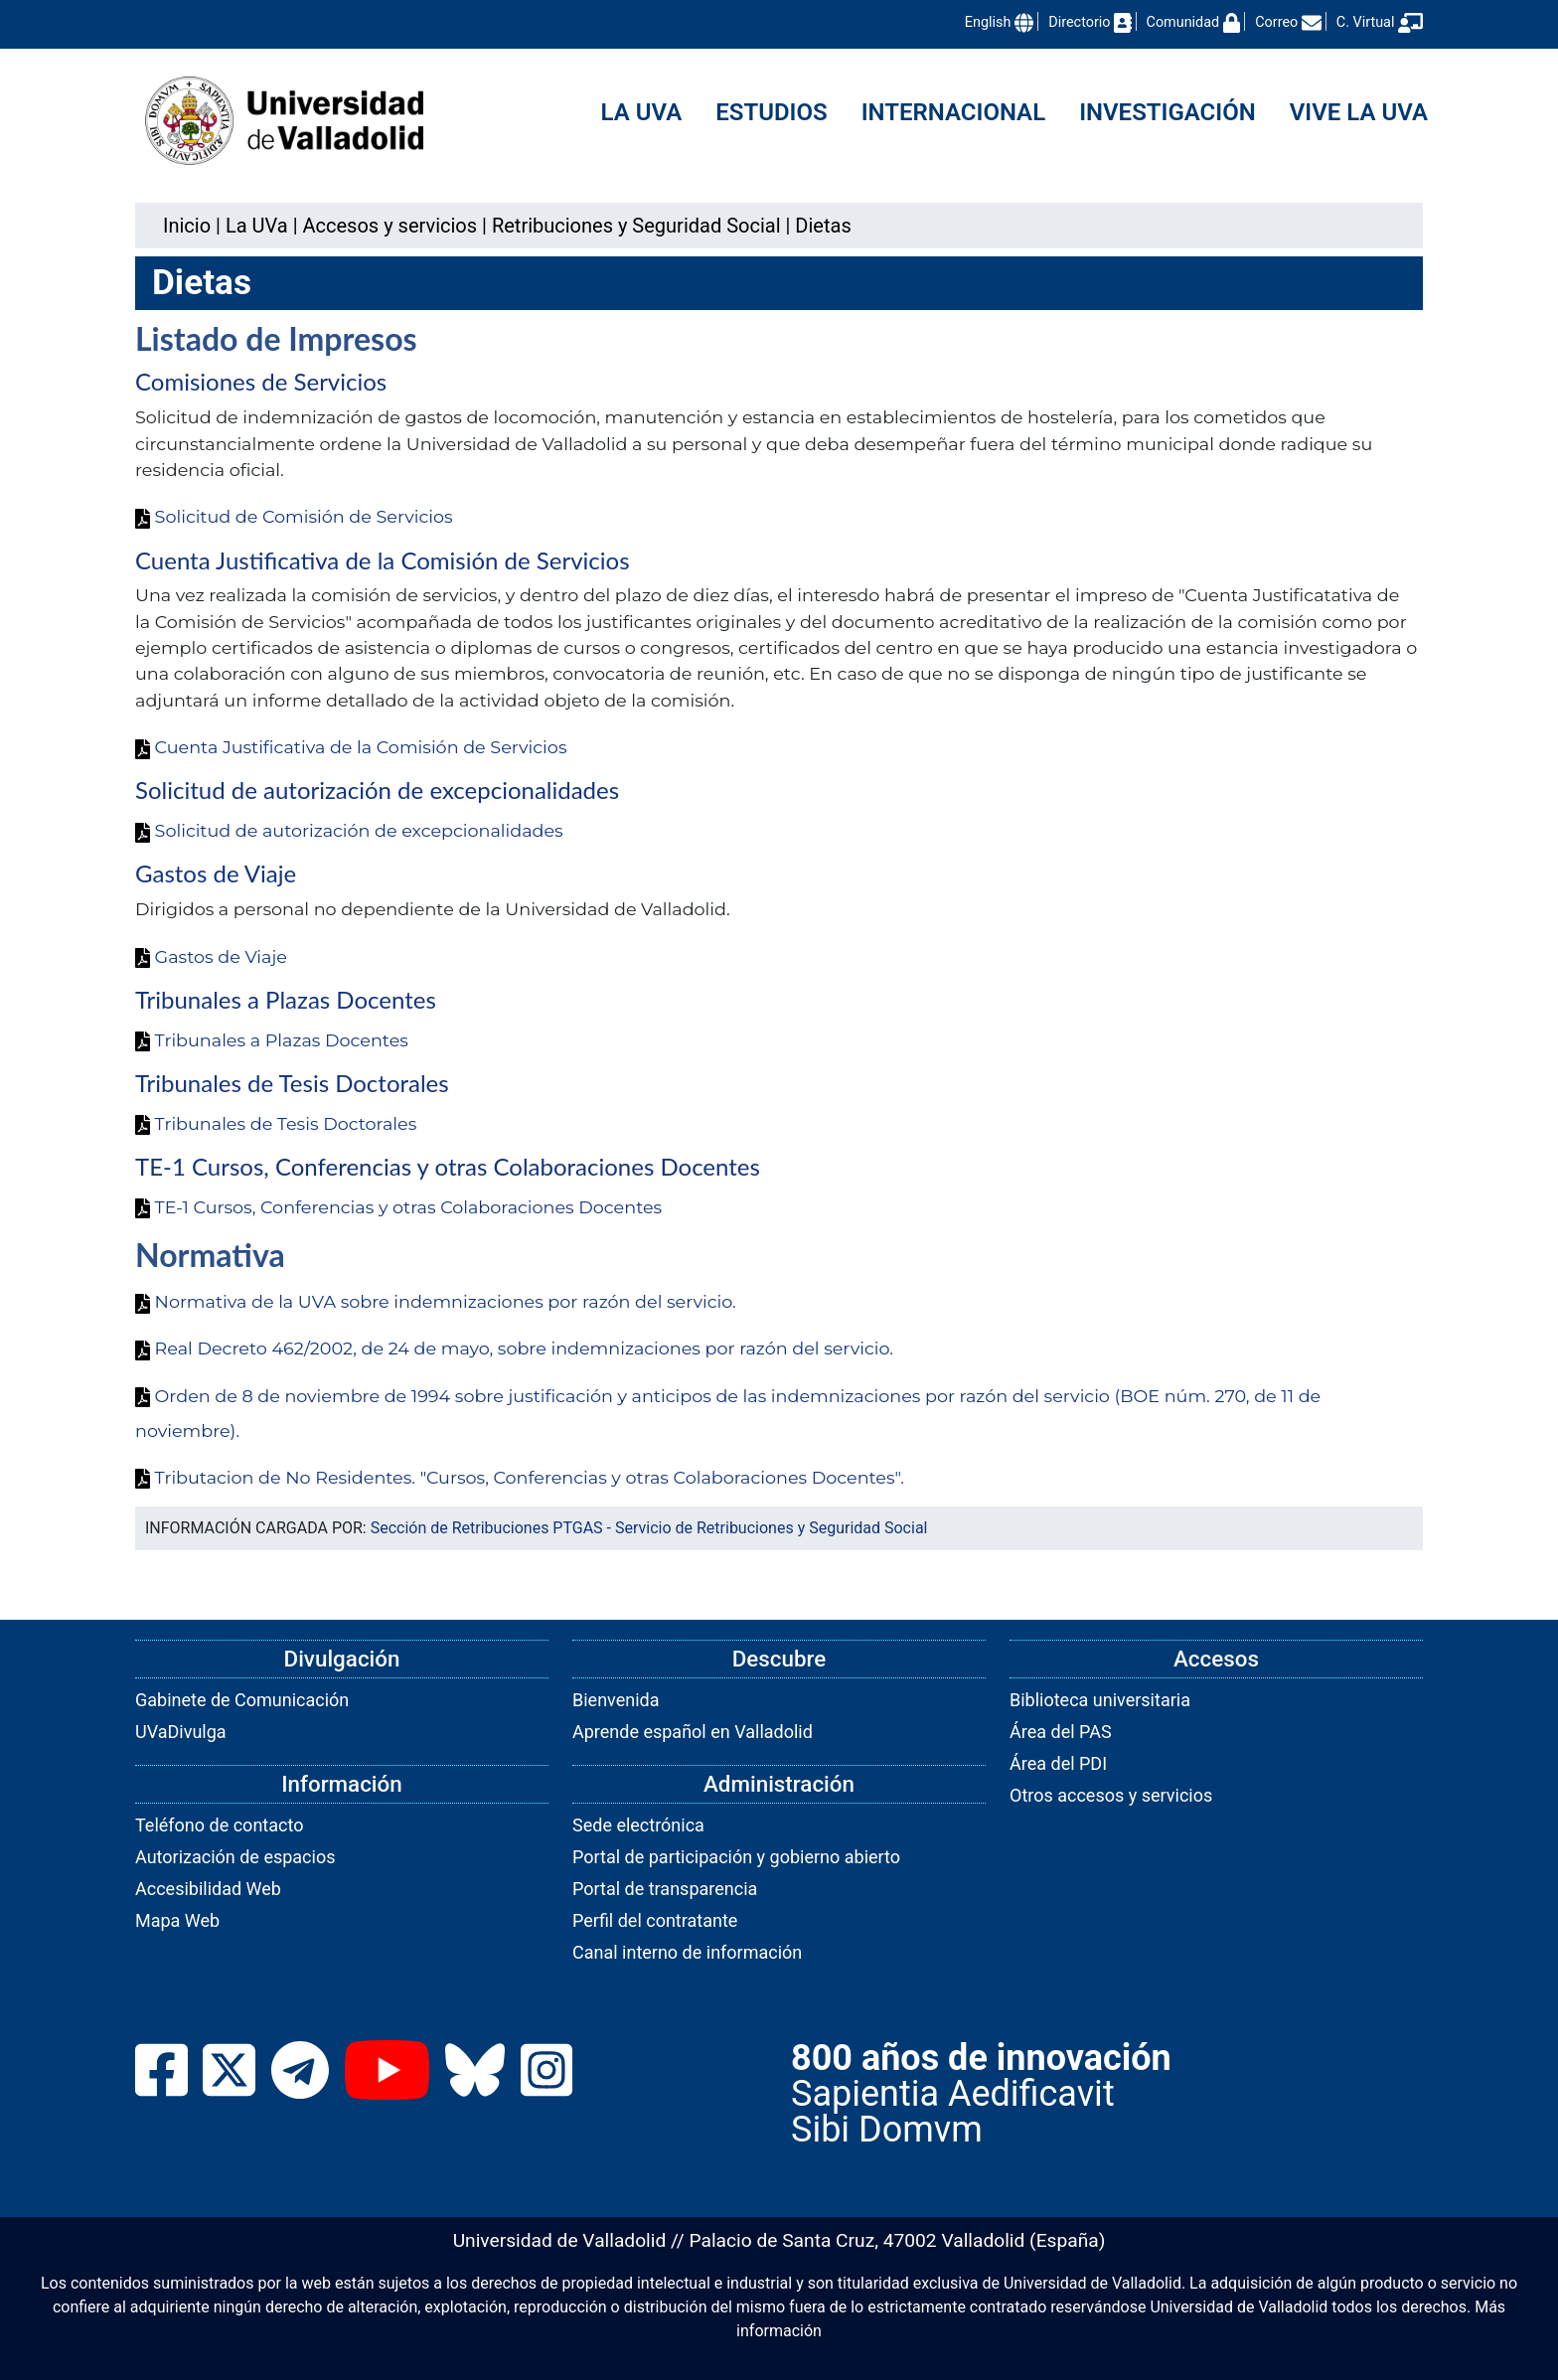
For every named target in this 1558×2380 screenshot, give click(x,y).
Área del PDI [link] (1058, 1763)
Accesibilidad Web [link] (208, 1888)
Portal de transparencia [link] (664, 1888)
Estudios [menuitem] (771, 112)
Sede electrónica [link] (638, 1825)
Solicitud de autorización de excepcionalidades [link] (349, 830)
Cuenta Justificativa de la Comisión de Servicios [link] (350, 746)
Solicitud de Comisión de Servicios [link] (294, 516)
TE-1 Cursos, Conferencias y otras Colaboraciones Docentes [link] (398, 1206)
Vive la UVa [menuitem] (1359, 112)
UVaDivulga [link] (181, 1731)
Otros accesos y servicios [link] (1111, 1795)
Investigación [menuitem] (1167, 112)
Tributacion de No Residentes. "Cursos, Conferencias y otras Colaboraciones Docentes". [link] (519, 1477)
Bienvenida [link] (616, 1699)
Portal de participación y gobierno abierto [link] (736, 1856)
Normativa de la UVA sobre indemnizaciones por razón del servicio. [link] (435, 1301)
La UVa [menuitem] (642, 112)
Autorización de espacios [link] (235, 1856)
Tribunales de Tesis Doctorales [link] (275, 1123)
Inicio (187, 226)
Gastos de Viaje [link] (211, 956)
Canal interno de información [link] (687, 1952)
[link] (257, 226)
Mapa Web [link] (177, 1920)
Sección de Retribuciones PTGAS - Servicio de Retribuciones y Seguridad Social (649, 1527)
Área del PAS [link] (1061, 1731)
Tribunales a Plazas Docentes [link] (271, 1040)
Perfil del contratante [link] (654, 1920)
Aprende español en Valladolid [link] (692, 1731)
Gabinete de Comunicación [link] (242, 1699)
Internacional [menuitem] (953, 112)
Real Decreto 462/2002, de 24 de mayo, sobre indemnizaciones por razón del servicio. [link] (514, 1348)
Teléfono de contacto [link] (219, 1825)
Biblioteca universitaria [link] (1100, 1699)
